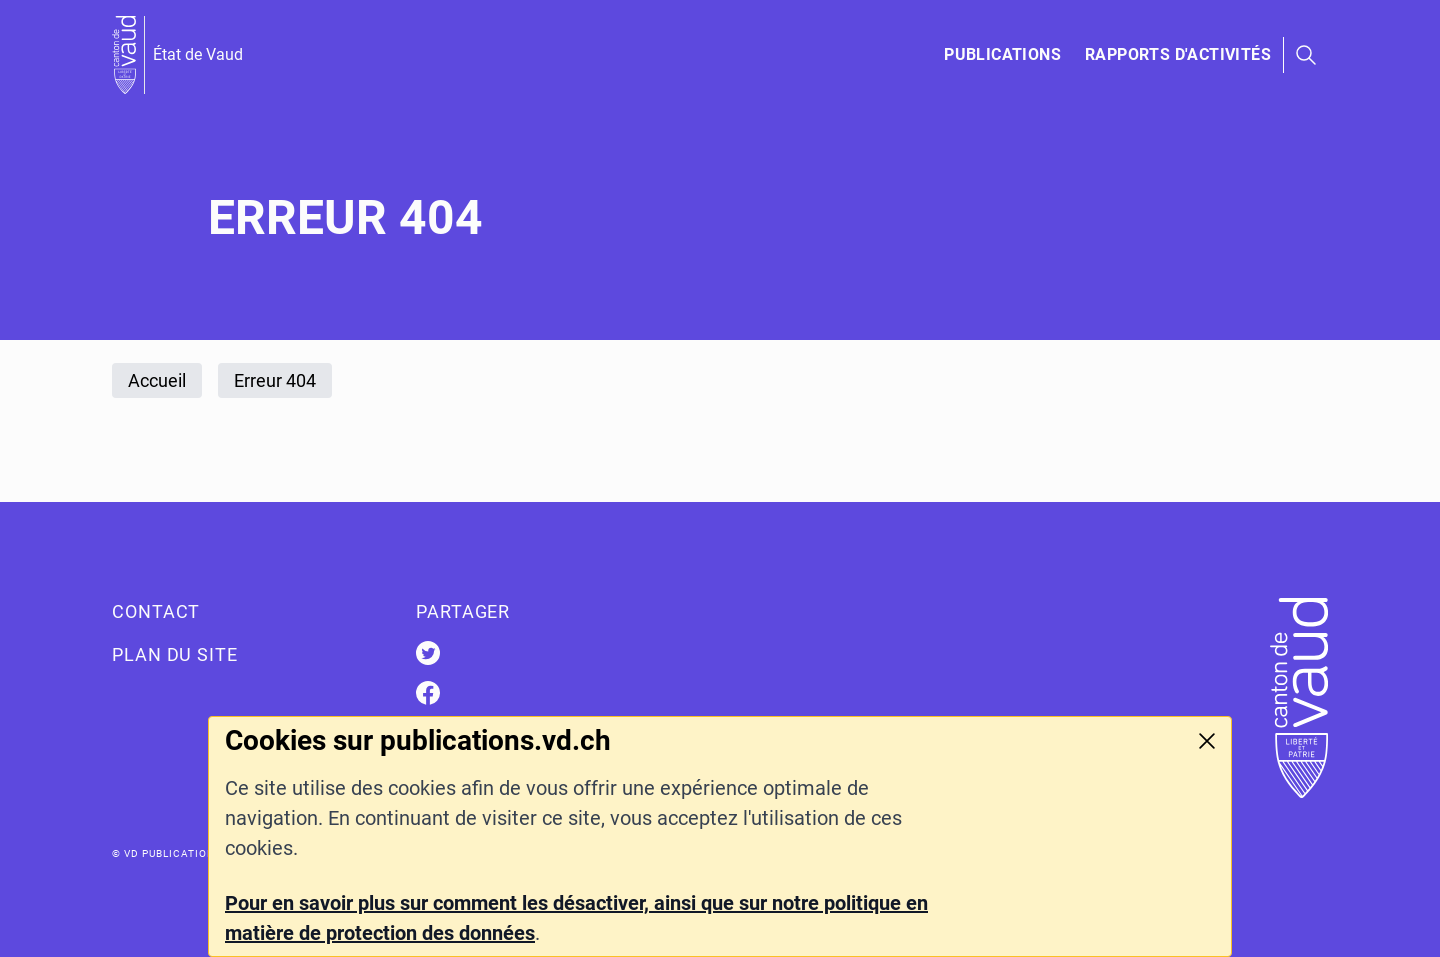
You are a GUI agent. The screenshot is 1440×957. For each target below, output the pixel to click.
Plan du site (175, 654)
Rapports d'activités (1178, 54)
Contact (156, 611)
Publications (1002, 54)
